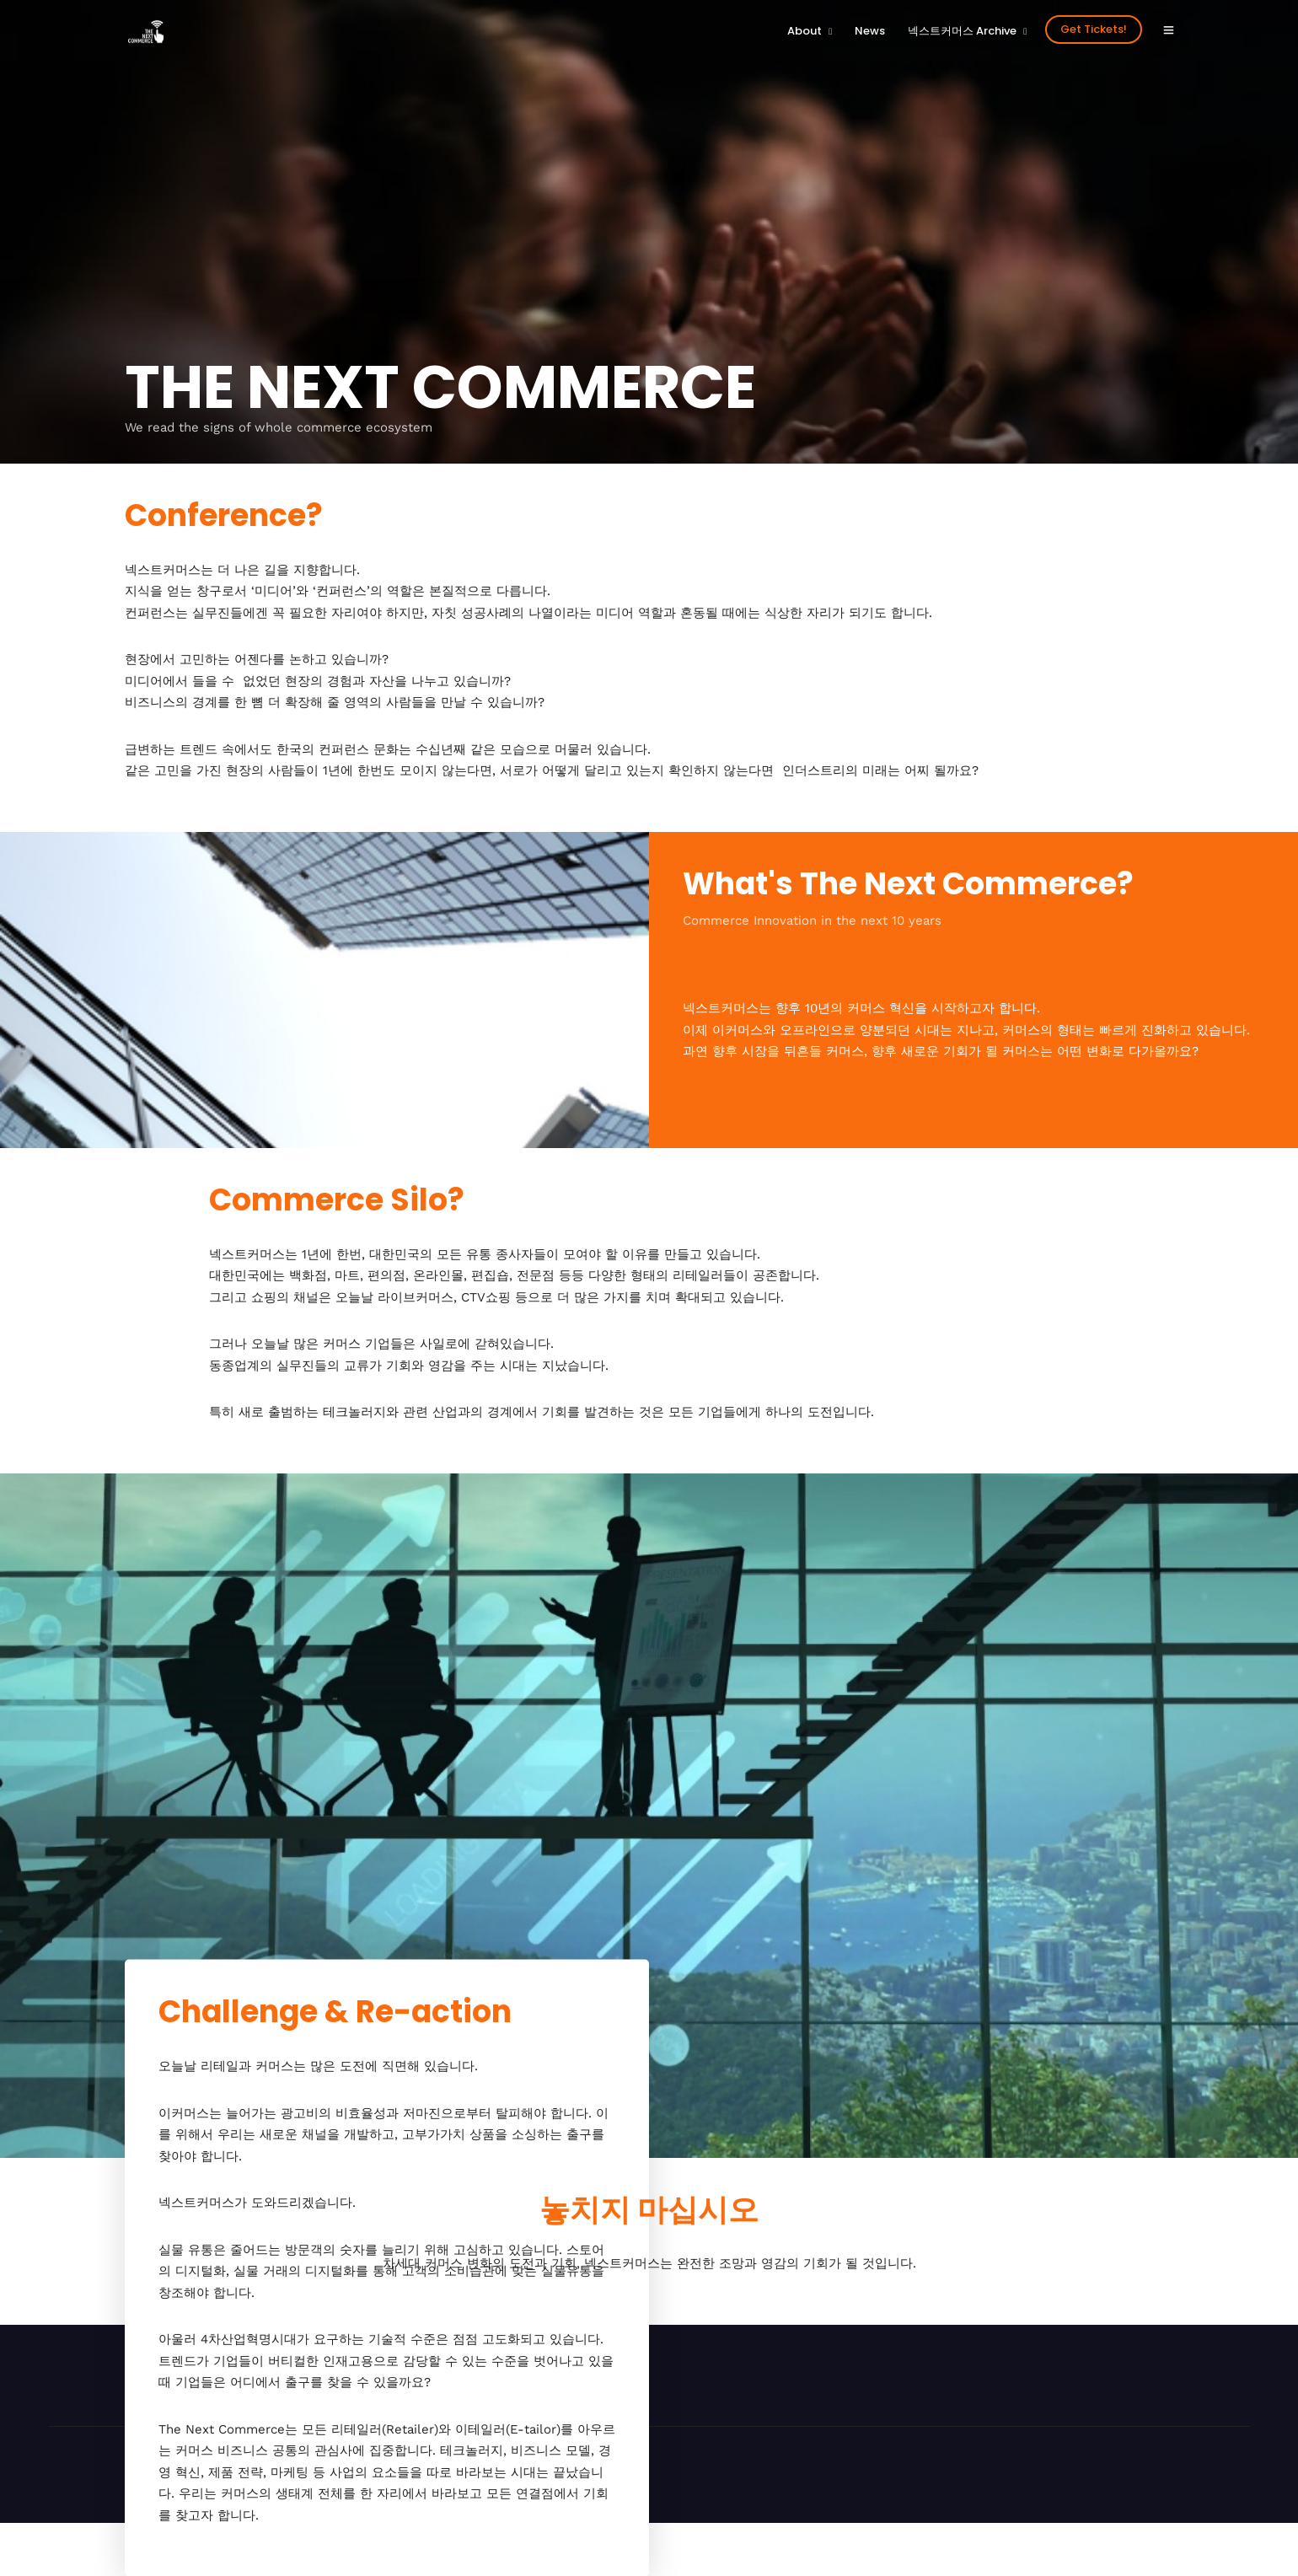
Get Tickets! (1093, 29)
